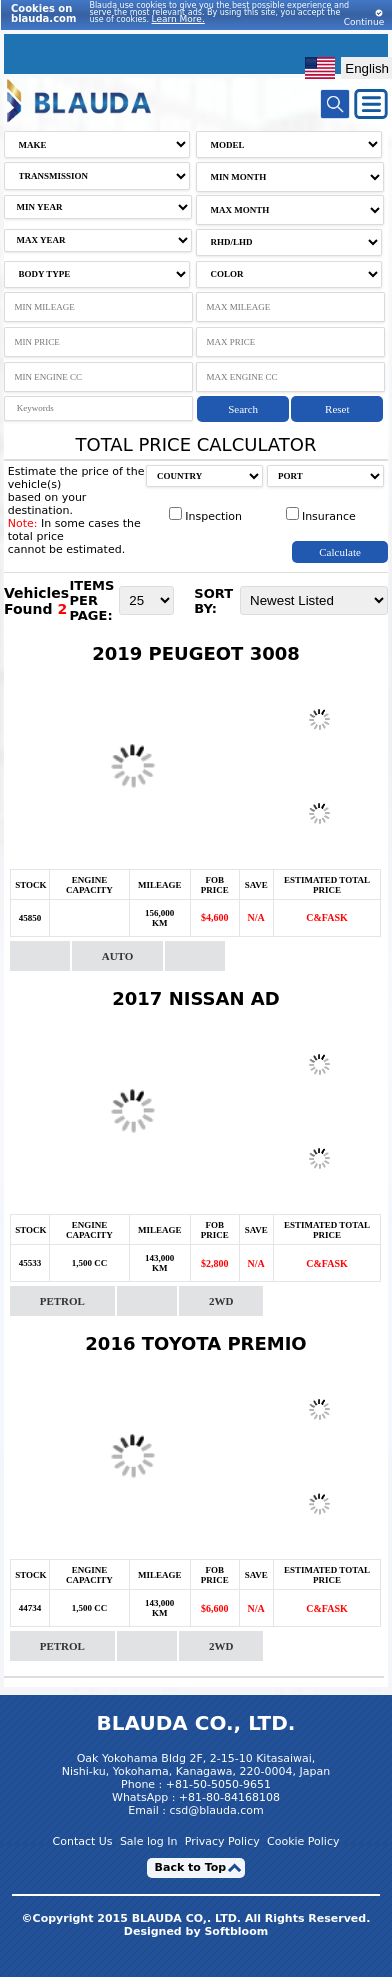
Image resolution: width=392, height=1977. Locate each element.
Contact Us (83, 1841)
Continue (364, 18)
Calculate (340, 552)
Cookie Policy (303, 1841)
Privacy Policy (222, 1841)
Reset (337, 409)
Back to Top (191, 1867)
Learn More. (178, 19)
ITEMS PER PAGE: (91, 600)
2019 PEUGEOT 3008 (195, 653)
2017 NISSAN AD (195, 998)
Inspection (205, 516)
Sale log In (149, 1841)
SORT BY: (213, 601)
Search (243, 409)
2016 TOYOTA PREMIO (195, 1343)
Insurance (321, 516)
